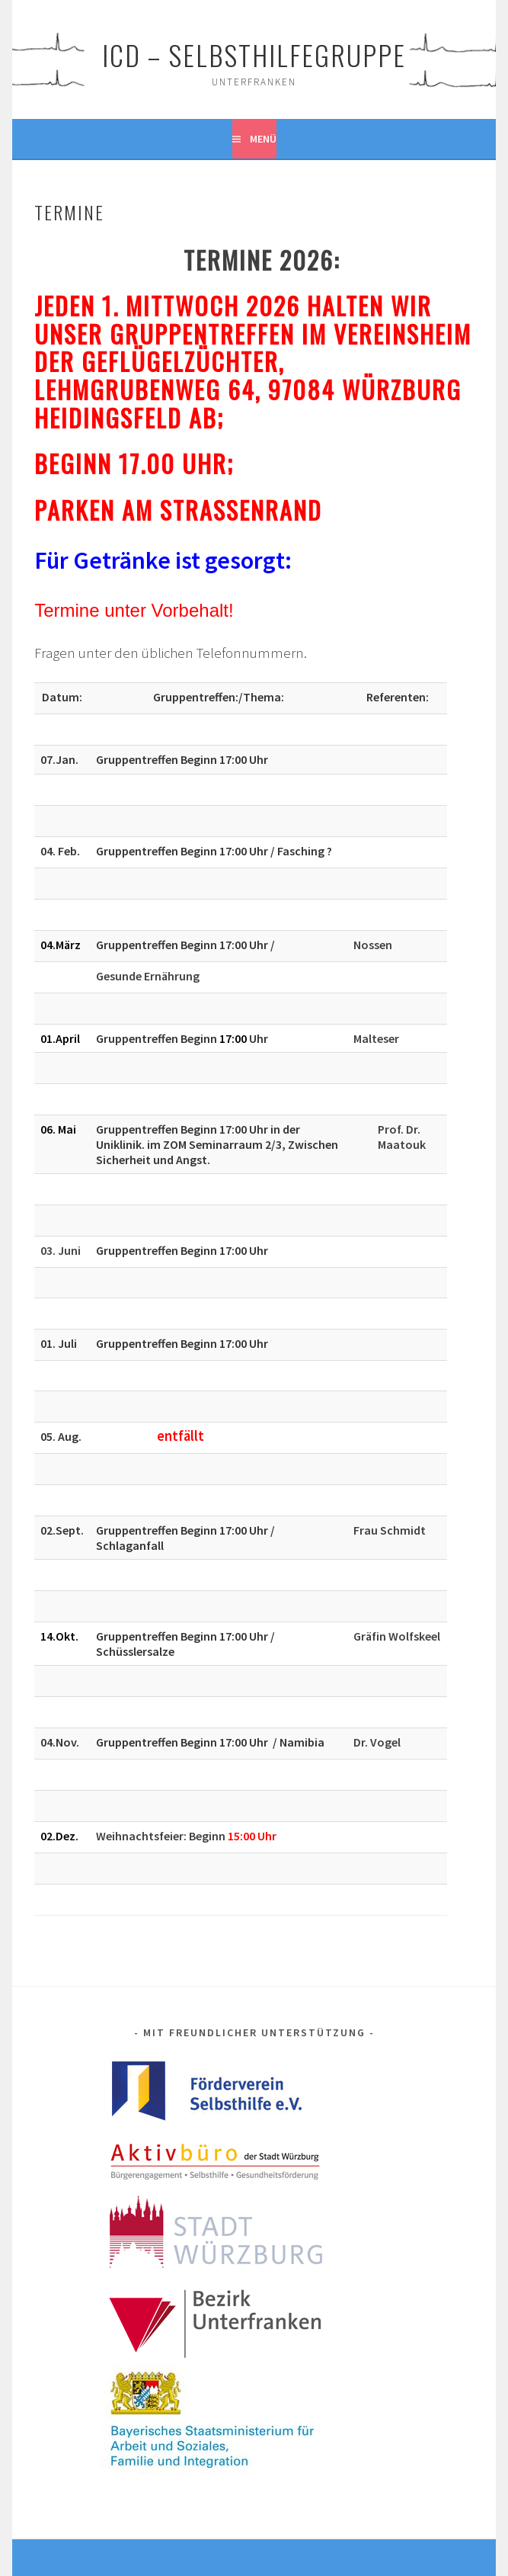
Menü (263, 139)
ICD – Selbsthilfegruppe (254, 54)
